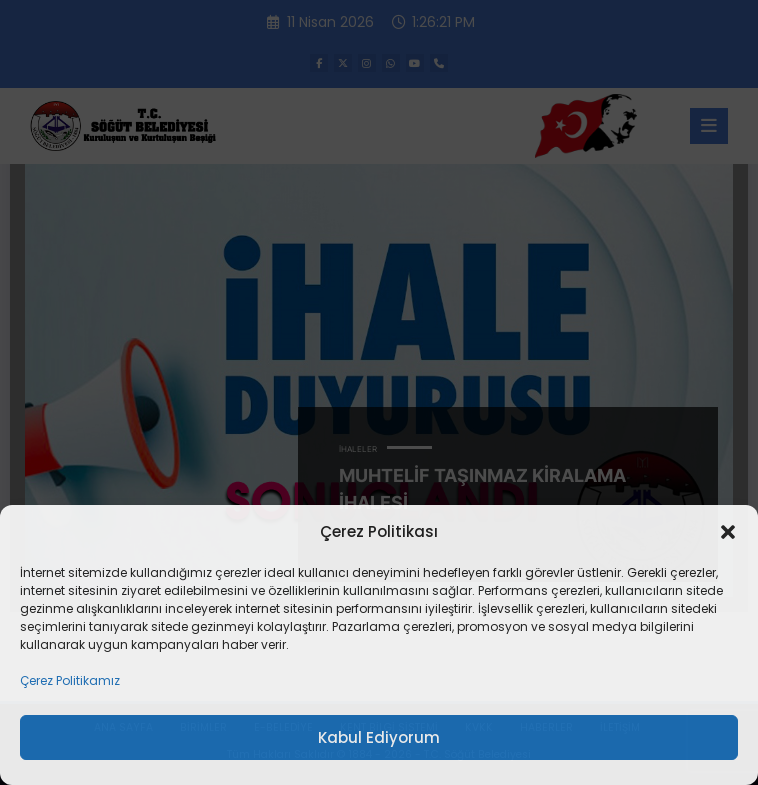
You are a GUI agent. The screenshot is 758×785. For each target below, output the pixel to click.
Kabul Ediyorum (379, 737)
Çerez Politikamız (70, 680)
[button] (728, 532)
